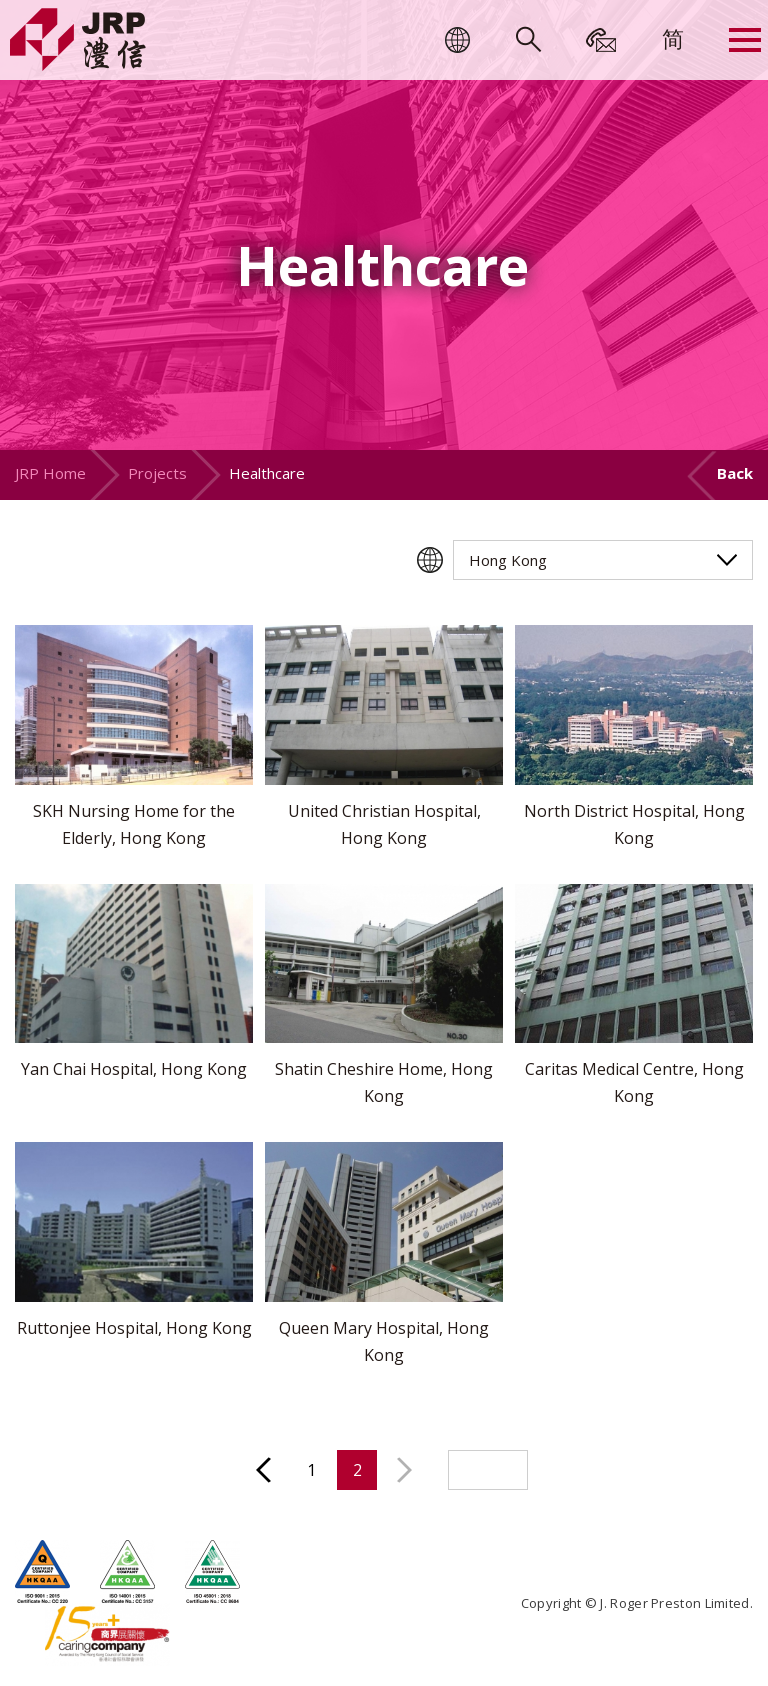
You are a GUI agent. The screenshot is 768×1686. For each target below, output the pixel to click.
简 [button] (673, 38)
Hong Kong (508, 560)
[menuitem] (673, 38)
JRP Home (50, 473)
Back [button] (735, 473)
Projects (157, 473)
